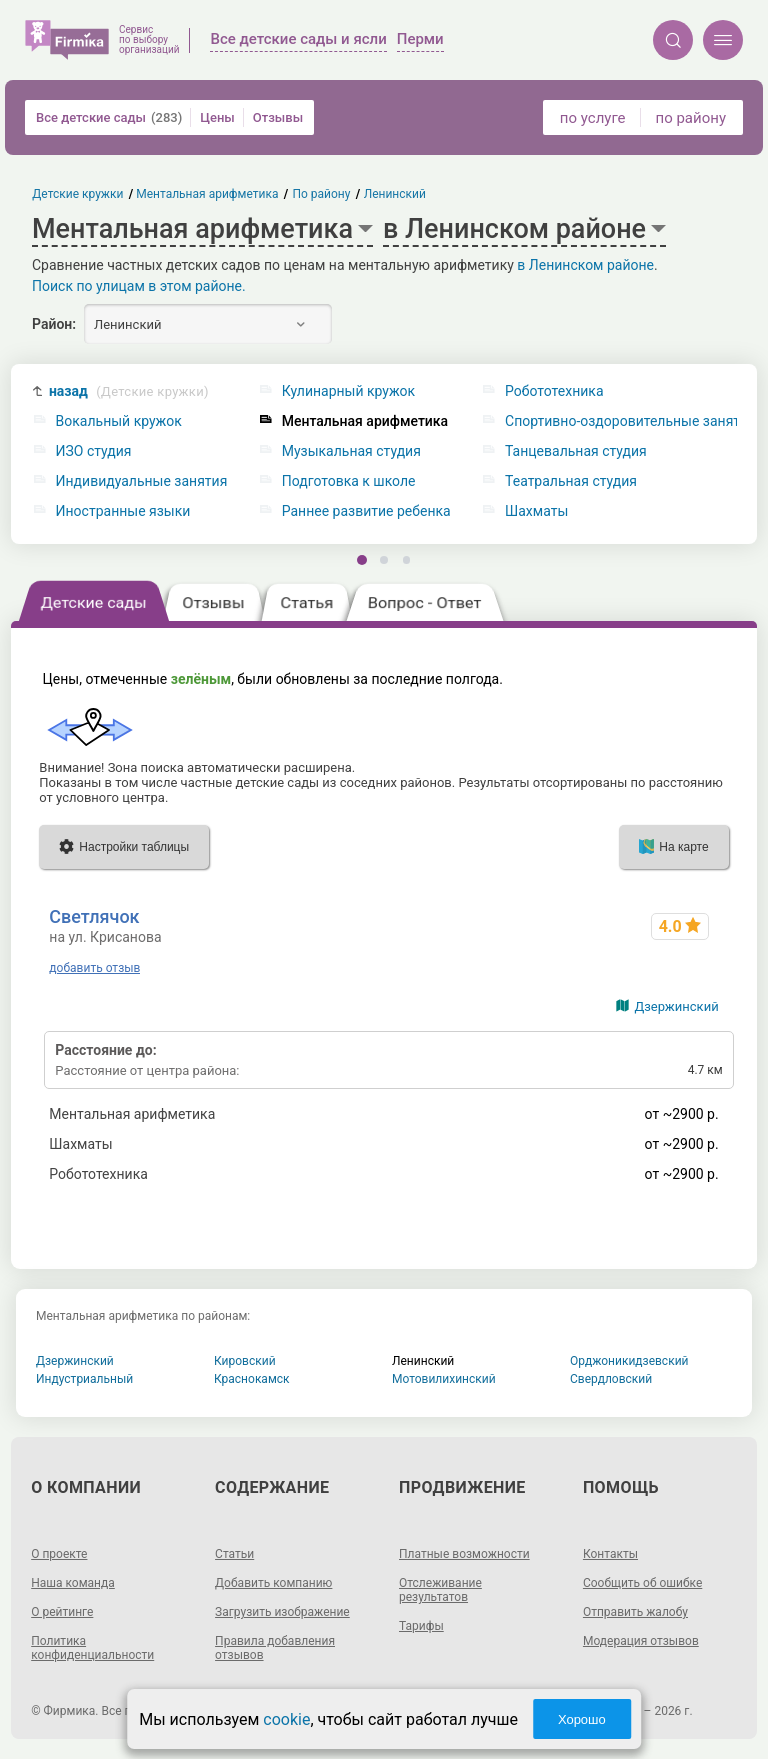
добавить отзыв (94, 968)
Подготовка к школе (349, 481)
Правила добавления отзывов (275, 1648)
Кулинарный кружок (348, 391)
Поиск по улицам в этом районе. (139, 286)
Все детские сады (109, 117)
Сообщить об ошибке (642, 1583)
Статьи (234, 1554)
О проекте (59, 1554)
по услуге (593, 118)
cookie (286, 1719)
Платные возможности (464, 1554)
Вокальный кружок (119, 421)
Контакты (610, 1554)
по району (691, 118)
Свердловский (611, 1379)
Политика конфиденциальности (92, 1648)
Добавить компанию (273, 1583)
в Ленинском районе (585, 265)
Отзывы (278, 117)
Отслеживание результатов (440, 1590)
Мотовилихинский (444, 1379)
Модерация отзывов (641, 1641)
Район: (54, 324)
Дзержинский (676, 1006)
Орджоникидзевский (629, 1361)
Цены (217, 117)
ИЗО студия (94, 451)
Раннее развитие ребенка (366, 511)
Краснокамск (252, 1379)
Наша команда (73, 1583)
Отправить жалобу (635, 1612)
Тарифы (421, 1626)
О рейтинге (62, 1612)
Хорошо (582, 1719)
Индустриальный (84, 1379)
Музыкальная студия (351, 451)
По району (322, 194)
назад (129, 391)
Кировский (245, 1361)
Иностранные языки (123, 511)
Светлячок (94, 916)
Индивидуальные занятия (142, 481)
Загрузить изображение (282, 1612)
